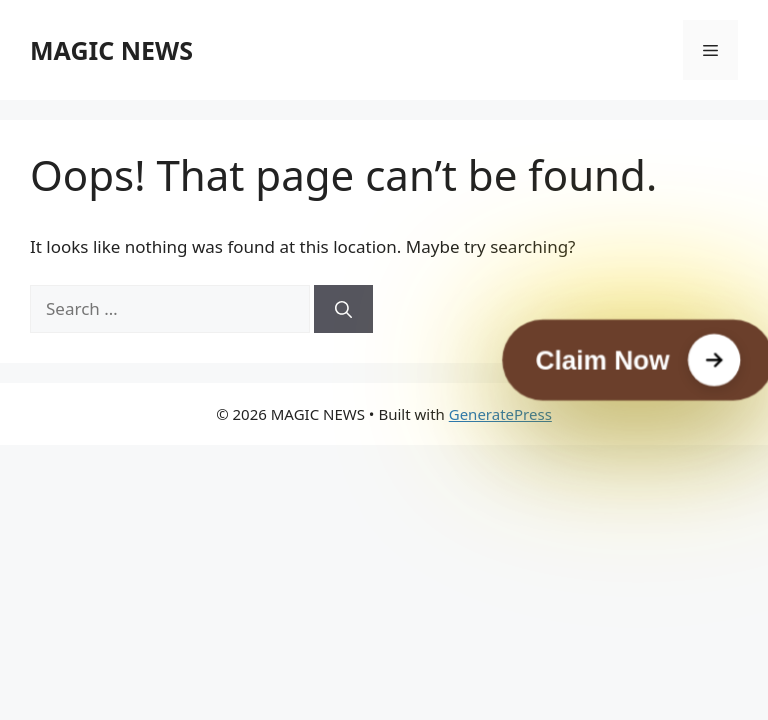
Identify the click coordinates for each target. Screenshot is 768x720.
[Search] (343, 309)
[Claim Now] (638, 360)
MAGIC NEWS (111, 50)
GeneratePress (500, 414)
